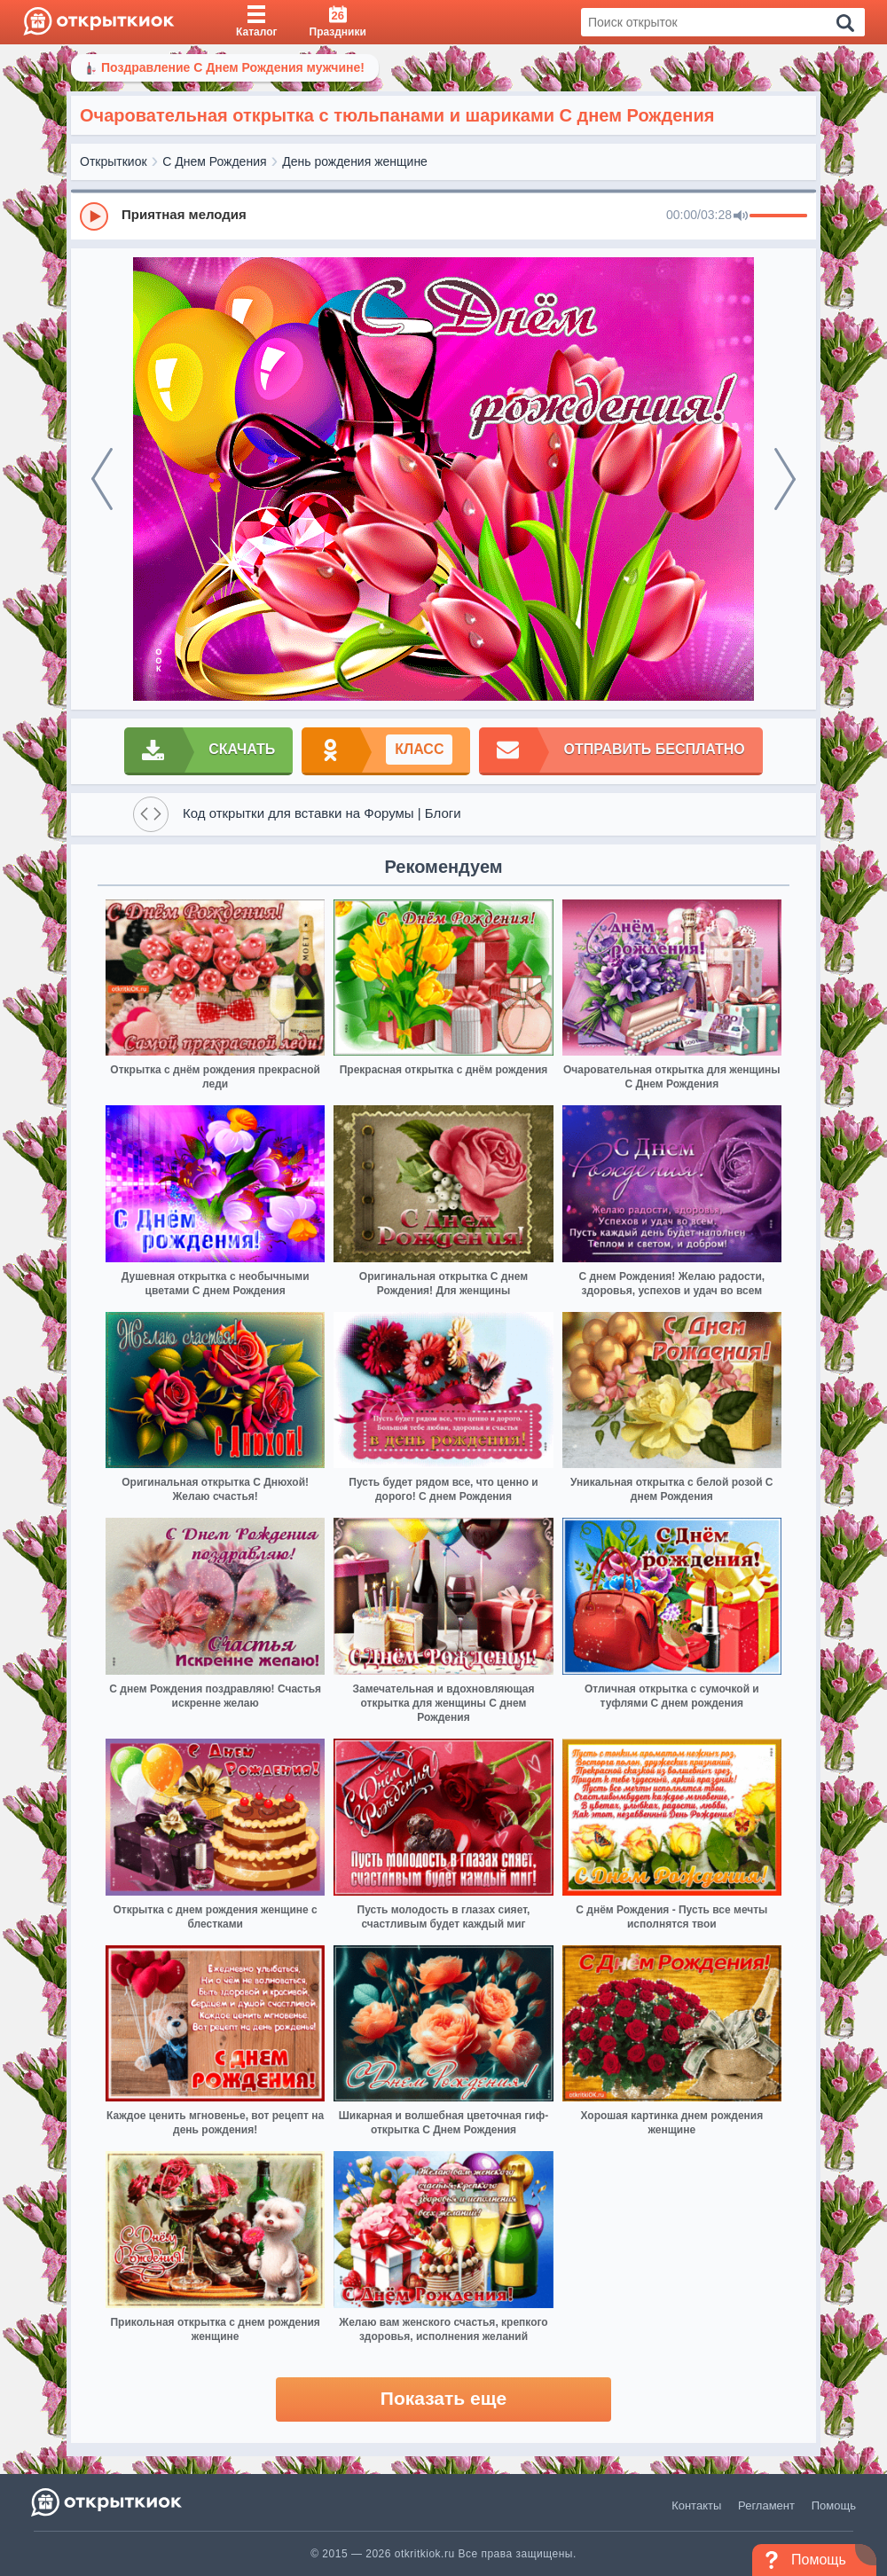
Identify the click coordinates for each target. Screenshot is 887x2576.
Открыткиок (113, 161)
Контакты (696, 2505)
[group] (443, 216)
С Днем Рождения (214, 161)
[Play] (94, 216)
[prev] (102, 479)
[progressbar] (778, 216)
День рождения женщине (355, 161)
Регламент (766, 2505)
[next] (785, 479)
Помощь (834, 2505)
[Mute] (741, 216)
